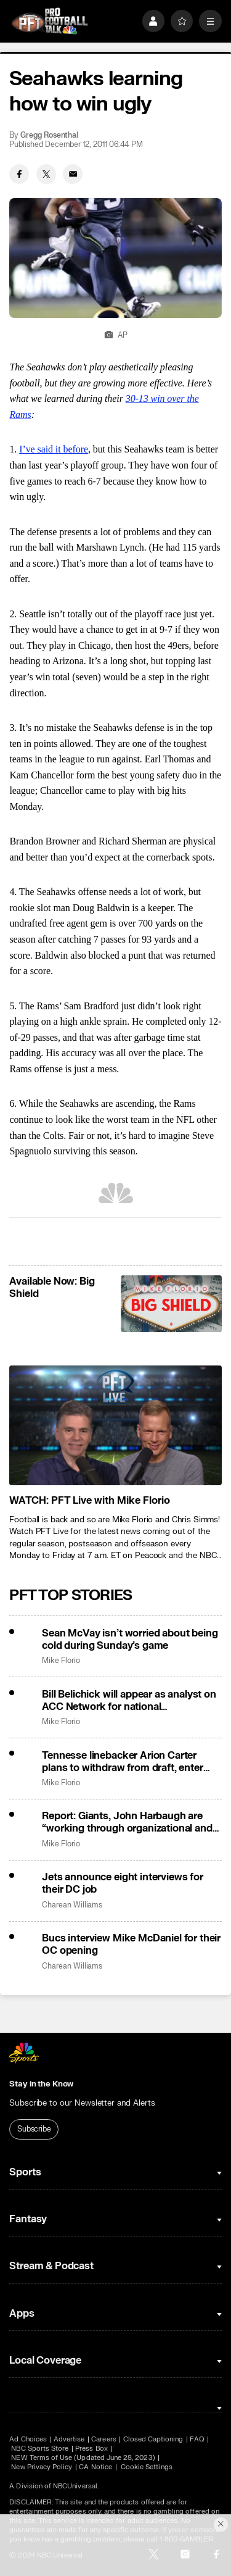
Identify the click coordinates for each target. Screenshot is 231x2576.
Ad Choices (28, 2439)
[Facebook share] (19, 174)
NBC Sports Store (39, 2448)
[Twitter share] (46, 174)
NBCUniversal (75, 2486)
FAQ (197, 2439)
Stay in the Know (41, 2084)
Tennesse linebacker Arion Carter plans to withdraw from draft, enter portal (122, 1761)
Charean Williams (72, 1905)
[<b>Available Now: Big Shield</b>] (171, 1303)
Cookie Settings (146, 2467)
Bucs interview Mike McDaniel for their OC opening (131, 1944)
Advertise (69, 2439)
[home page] (49, 21)
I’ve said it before (53, 449)
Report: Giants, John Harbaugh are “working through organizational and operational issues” (127, 1822)
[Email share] (73, 174)
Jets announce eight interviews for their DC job (122, 1883)
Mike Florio (60, 1660)
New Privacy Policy (41, 2467)
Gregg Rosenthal (49, 135)
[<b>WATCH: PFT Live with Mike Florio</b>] (115, 1425)
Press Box (91, 2448)
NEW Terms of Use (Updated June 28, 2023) (83, 2457)
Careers (103, 2439)
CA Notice (95, 2467)
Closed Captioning (153, 2439)
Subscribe (34, 2129)
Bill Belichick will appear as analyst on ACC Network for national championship (129, 1700)
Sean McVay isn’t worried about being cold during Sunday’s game (129, 1639)
